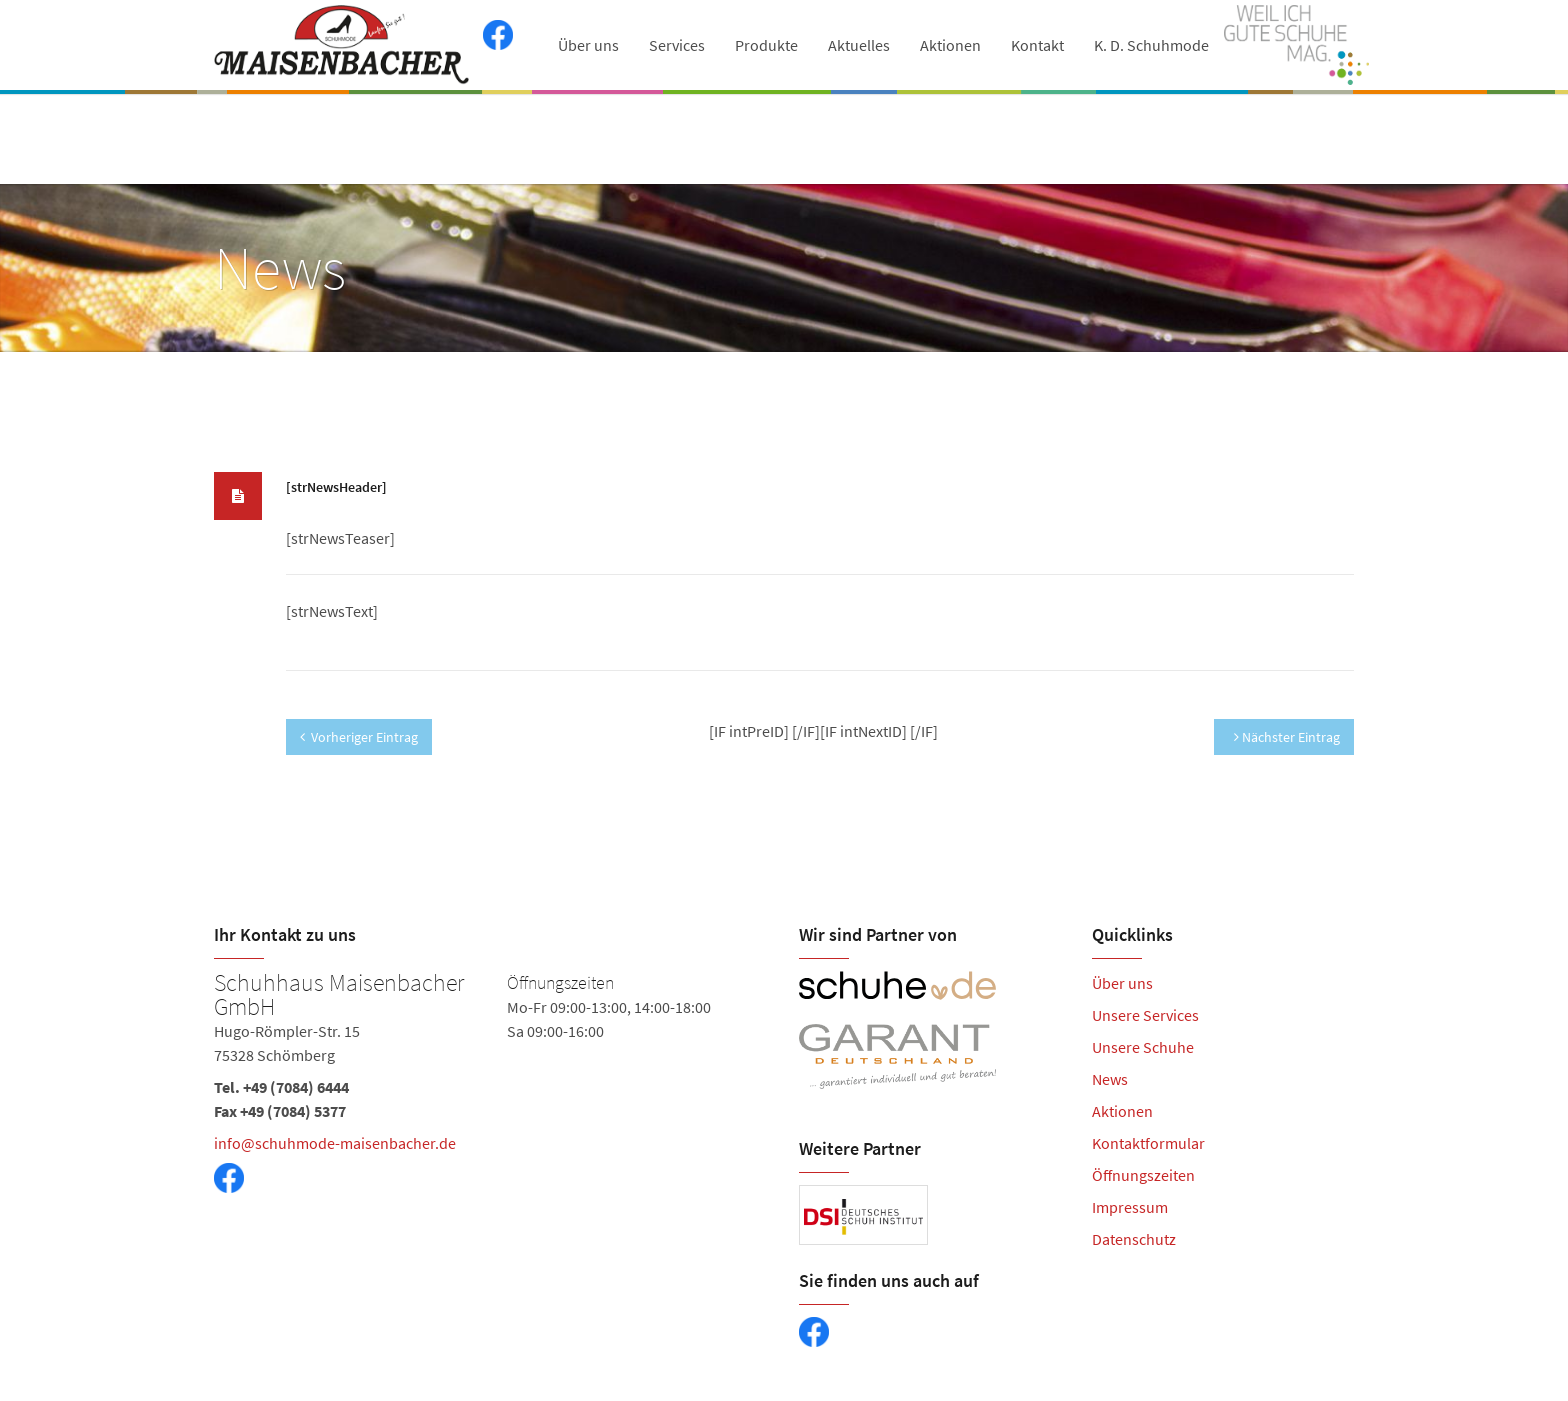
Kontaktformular (1148, 1143)
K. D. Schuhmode (1151, 45)
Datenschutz (1134, 1239)
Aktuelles (859, 45)
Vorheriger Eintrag (359, 737)
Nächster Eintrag (1287, 737)
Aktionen (950, 45)
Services (677, 45)
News (1110, 1079)
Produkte (766, 45)
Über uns (588, 45)
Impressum (1130, 1207)
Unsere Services (1145, 1015)
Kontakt (1037, 45)
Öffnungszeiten (1143, 1175)
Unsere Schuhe (1143, 1047)
